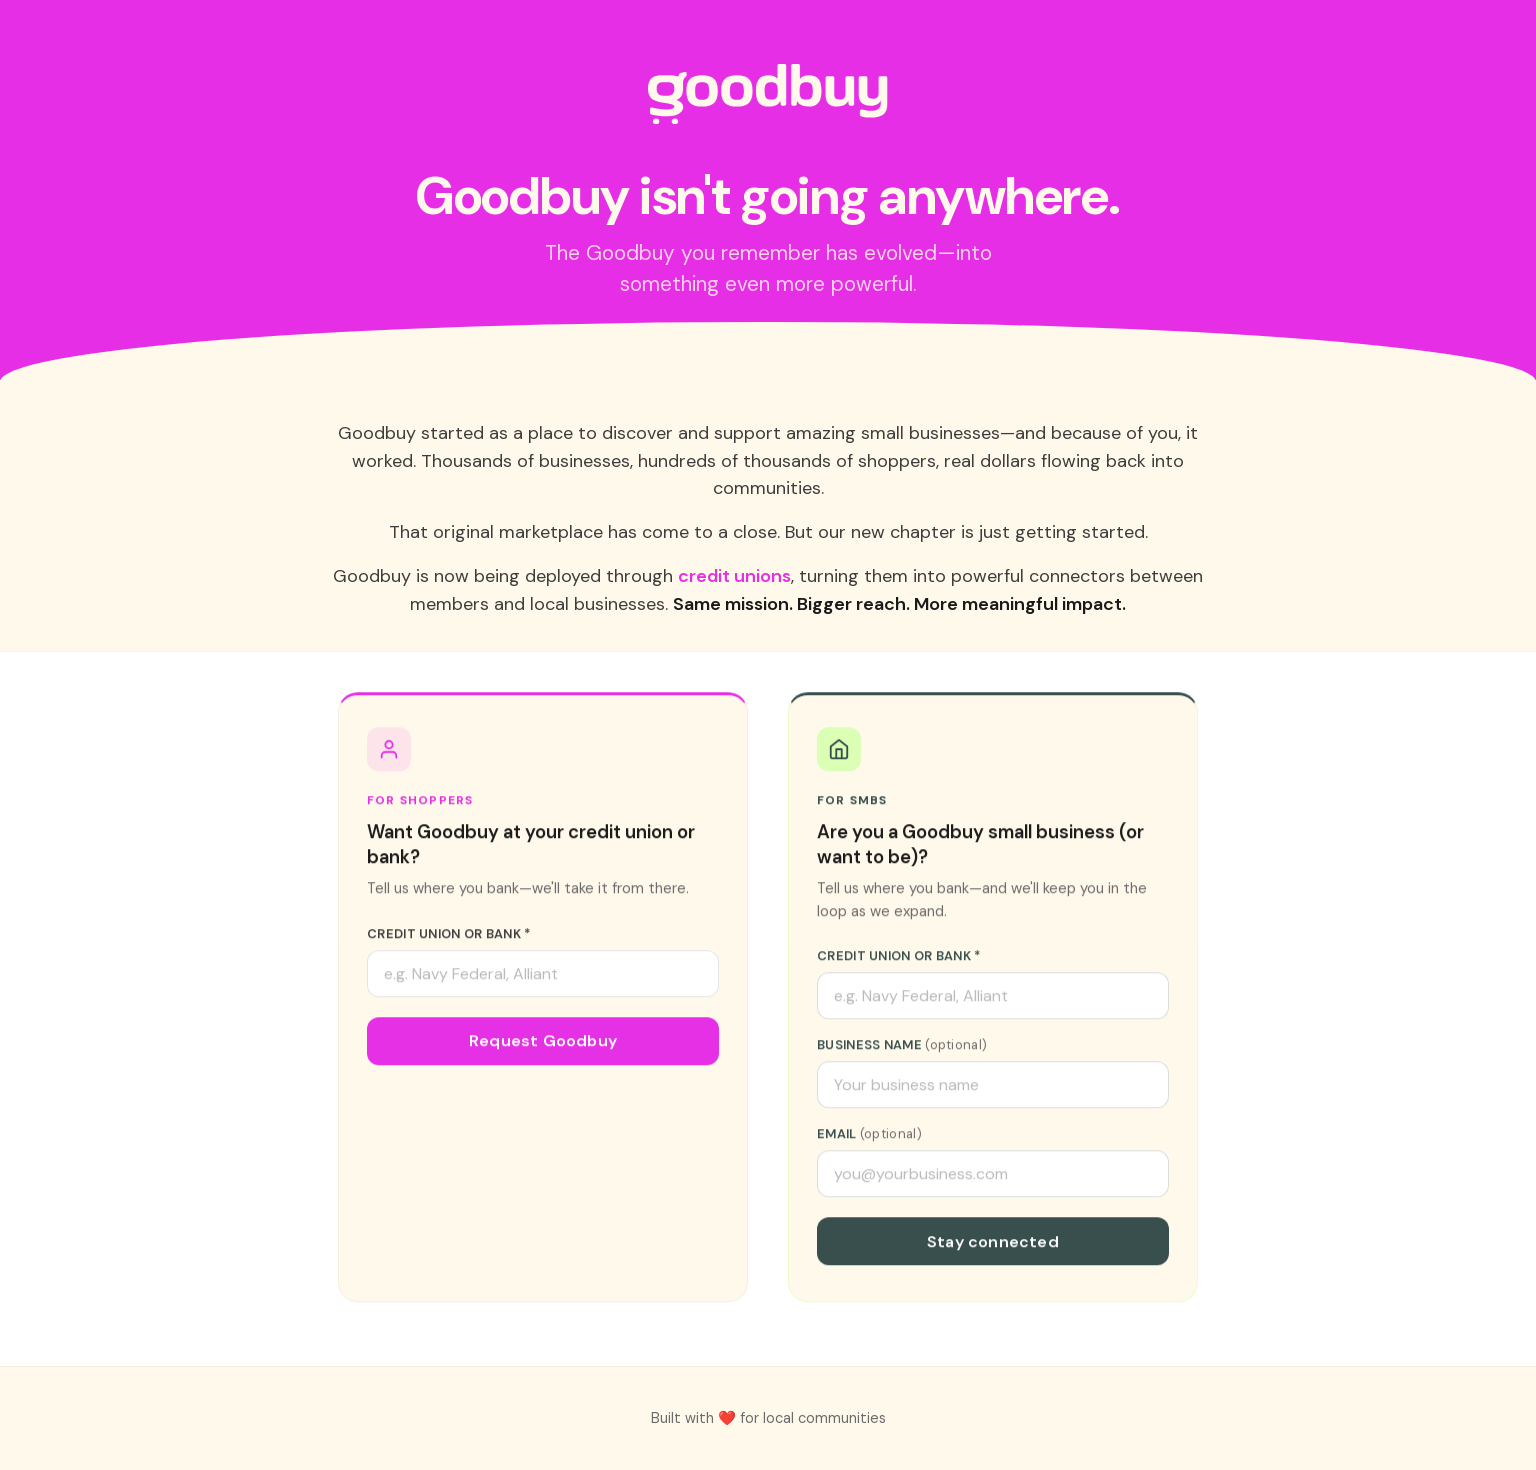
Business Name (902, 1048)
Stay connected (993, 1245)
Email (869, 1137)
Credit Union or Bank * (449, 937)
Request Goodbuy (543, 1044)
